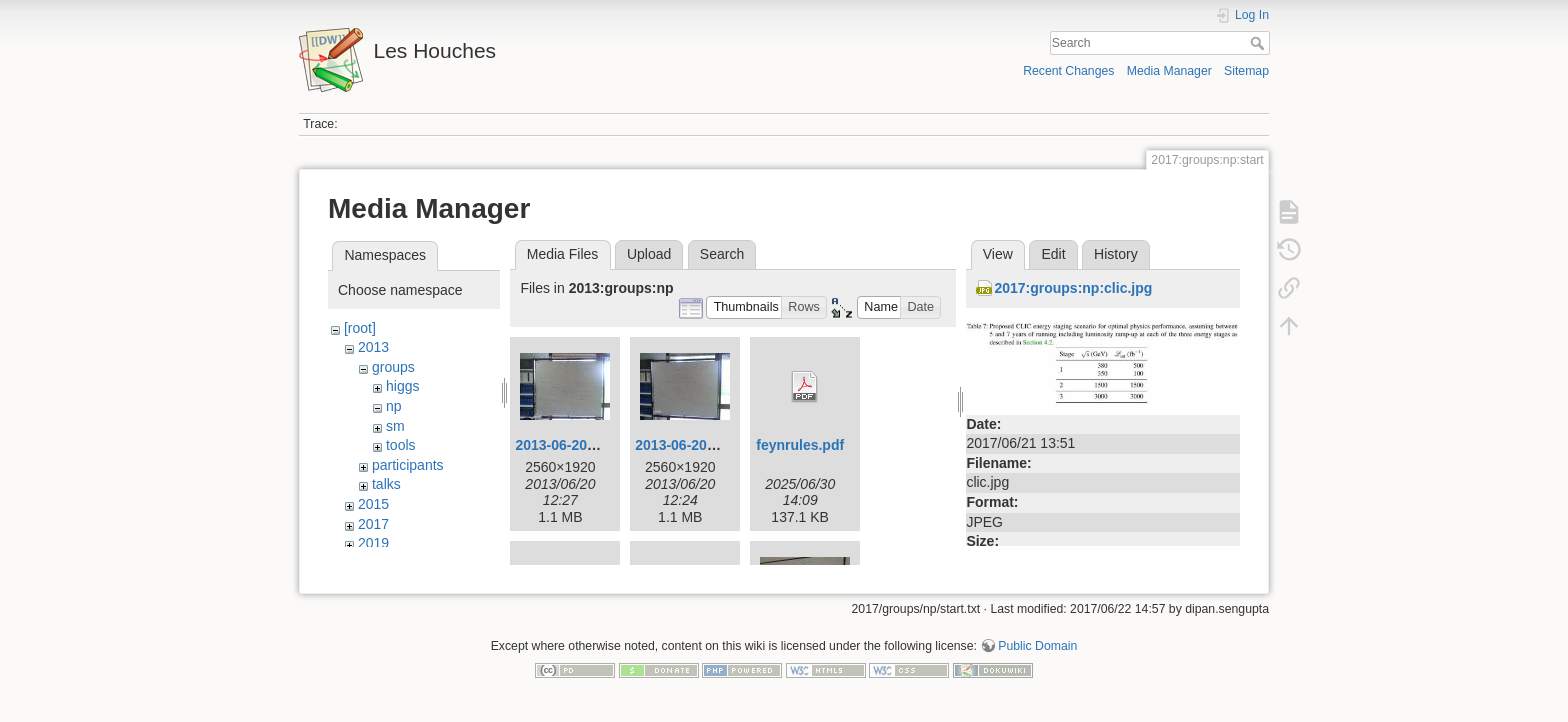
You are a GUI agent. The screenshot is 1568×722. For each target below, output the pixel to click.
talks (386, 484)
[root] (360, 328)
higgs (402, 386)
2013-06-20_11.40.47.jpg (594, 445)
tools (401, 445)
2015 (373, 504)
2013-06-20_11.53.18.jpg (714, 445)
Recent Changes (1068, 71)
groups (393, 367)
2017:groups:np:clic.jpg (1073, 288)
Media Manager (1169, 71)
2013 (373, 347)
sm (395, 426)
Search (1259, 43)
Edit (1053, 254)
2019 (373, 543)
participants (408, 465)
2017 (373, 524)
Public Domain (1037, 656)
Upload (649, 254)
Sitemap (1246, 71)
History (1116, 254)
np (394, 406)
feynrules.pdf (800, 445)
